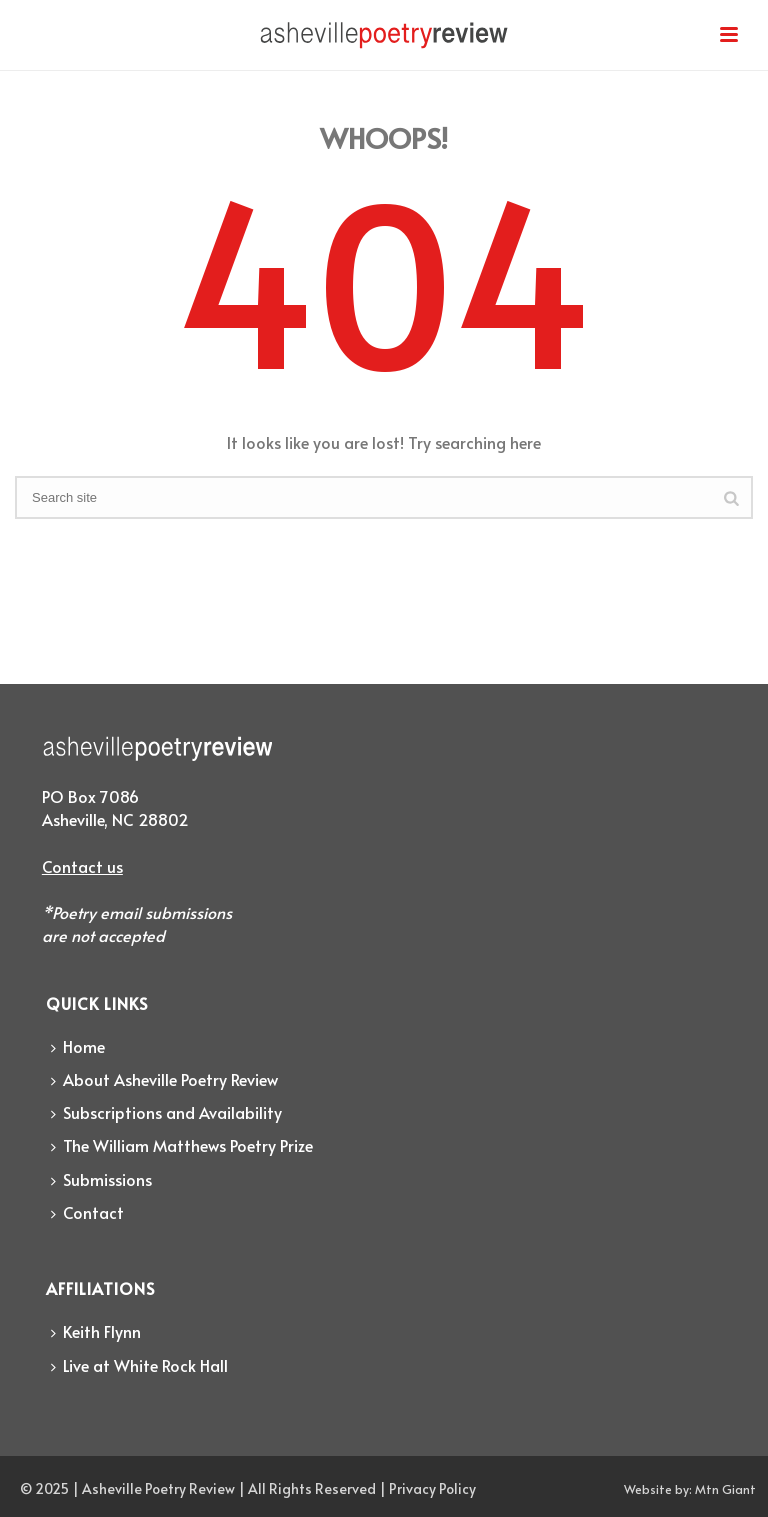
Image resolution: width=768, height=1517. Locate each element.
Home (78, 1046)
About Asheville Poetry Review (164, 1079)
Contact (87, 1212)
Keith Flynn (96, 1331)
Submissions (101, 1179)
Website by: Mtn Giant (690, 1489)
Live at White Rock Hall (139, 1365)
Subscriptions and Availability (166, 1112)
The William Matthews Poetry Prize (182, 1145)
